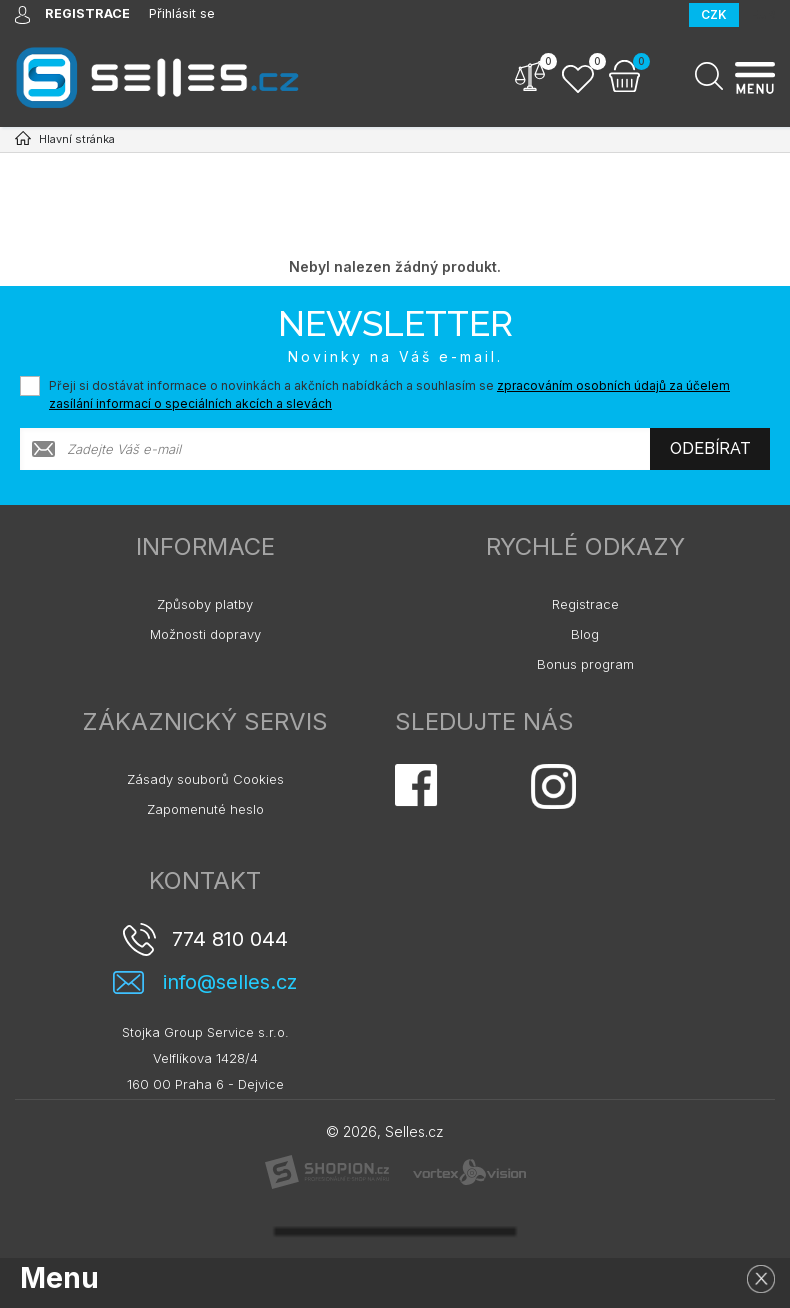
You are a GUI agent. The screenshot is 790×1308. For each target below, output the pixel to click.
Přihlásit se (184, 13)
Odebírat (710, 448)
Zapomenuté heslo (205, 809)
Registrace (585, 604)
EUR (763, 14)
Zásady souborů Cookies (205, 779)
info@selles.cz (230, 982)
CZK (714, 14)
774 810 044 (230, 939)
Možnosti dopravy (205, 634)
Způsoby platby (205, 604)
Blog (585, 634)
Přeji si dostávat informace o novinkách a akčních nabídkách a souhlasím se (389, 394)
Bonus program (585, 664)
